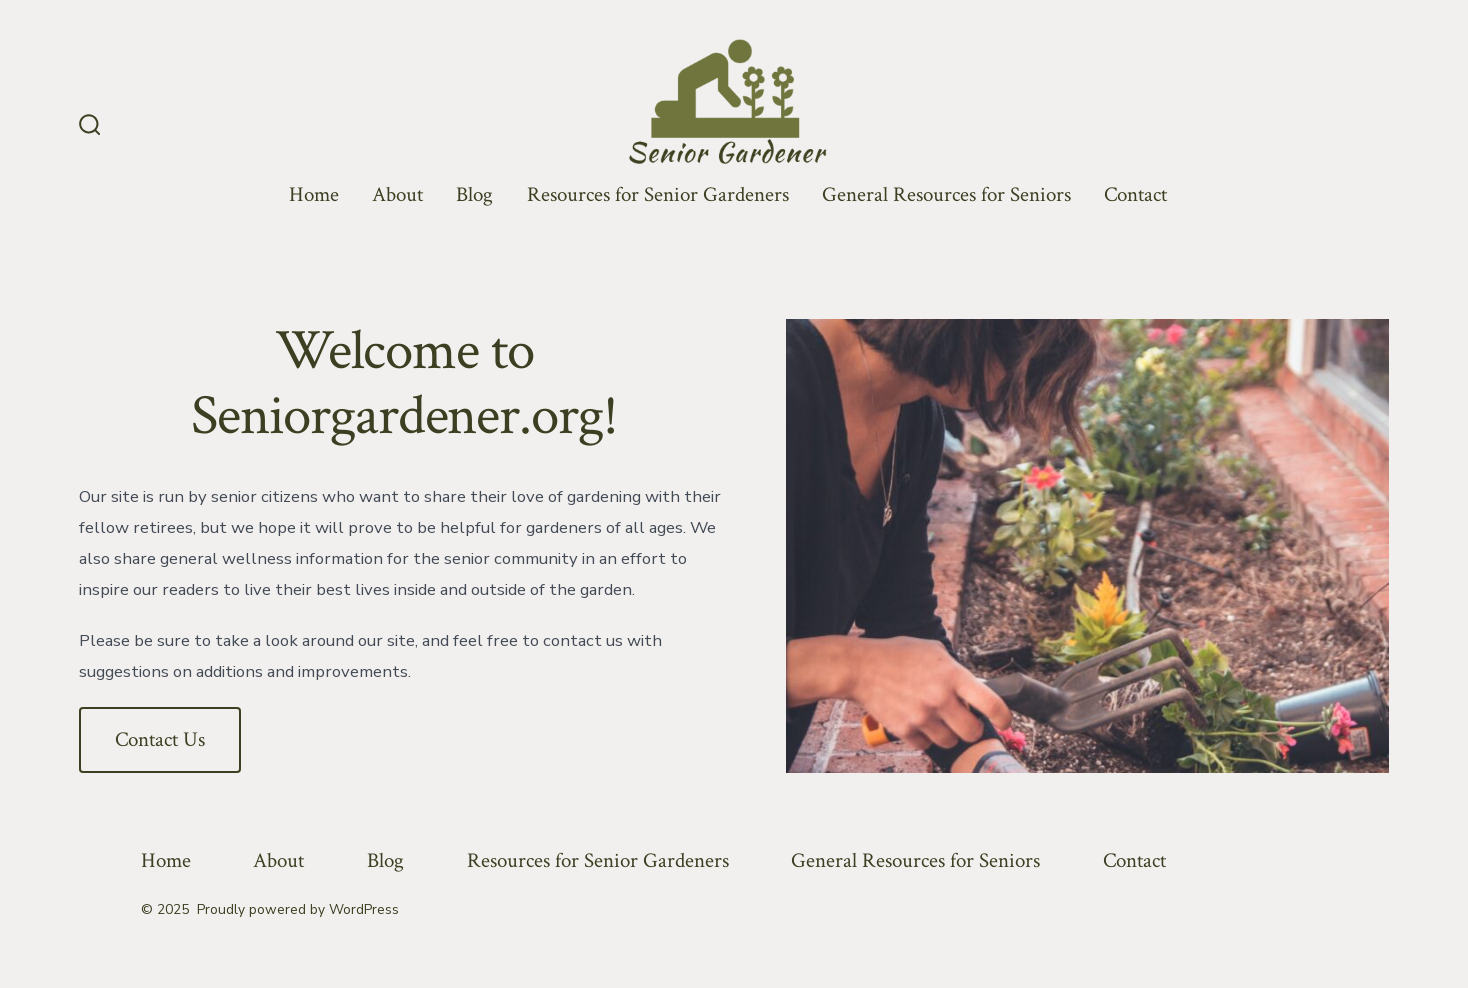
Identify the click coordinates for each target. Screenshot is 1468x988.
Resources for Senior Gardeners (658, 194)
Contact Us (160, 739)
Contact (1135, 194)
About (397, 194)
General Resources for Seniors (946, 194)
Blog (474, 194)
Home (314, 194)
